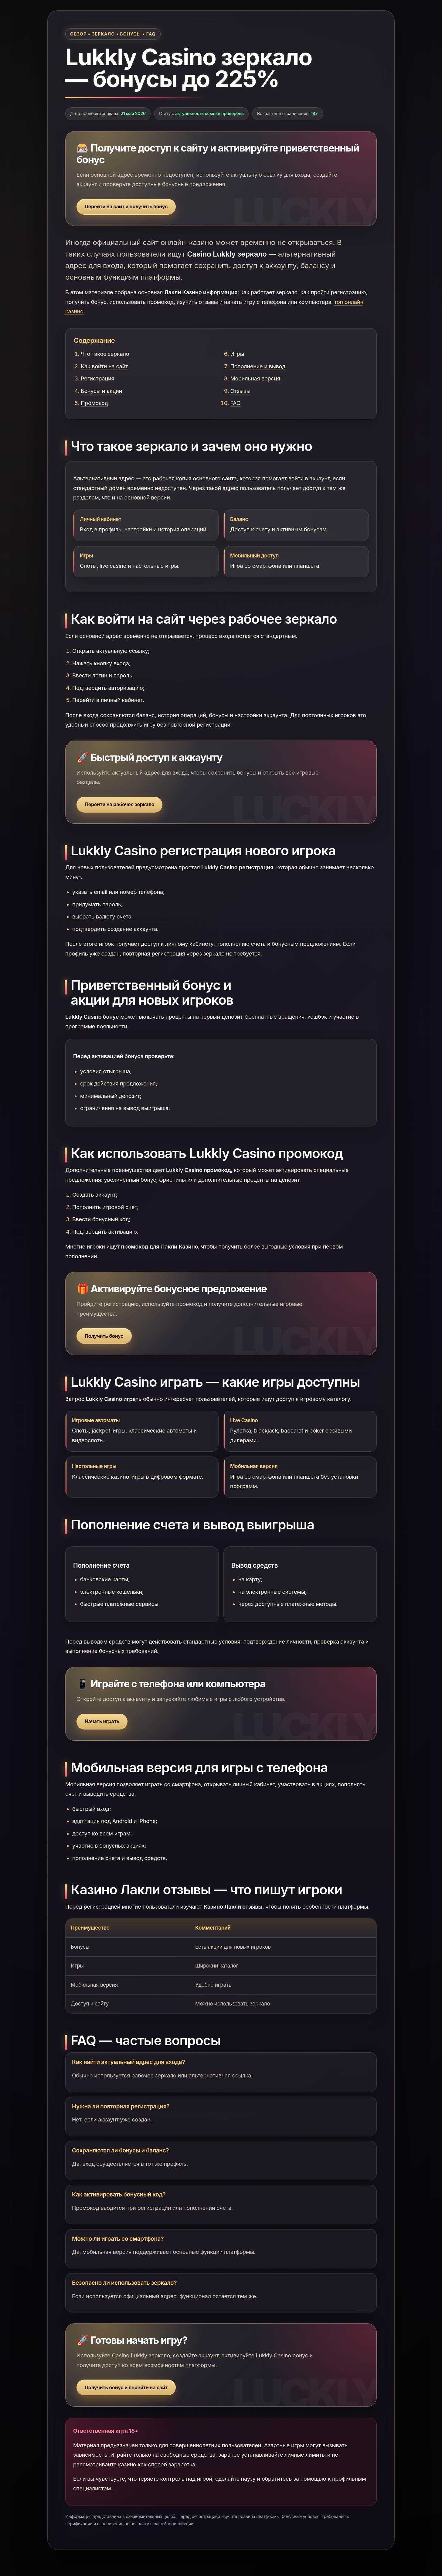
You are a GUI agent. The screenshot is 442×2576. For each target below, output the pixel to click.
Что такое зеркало (105, 354)
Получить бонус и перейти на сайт (126, 2387)
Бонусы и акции (101, 391)
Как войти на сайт (104, 366)
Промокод (94, 403)
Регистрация (97, 378)
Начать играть (102, 1721)
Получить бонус (104, 1336)
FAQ (235, 403)
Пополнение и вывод (258, 366)
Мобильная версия (255, 378)
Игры (237, 354)
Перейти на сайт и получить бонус (126, 206)
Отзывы (240, 391)
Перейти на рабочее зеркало (119, 804)
